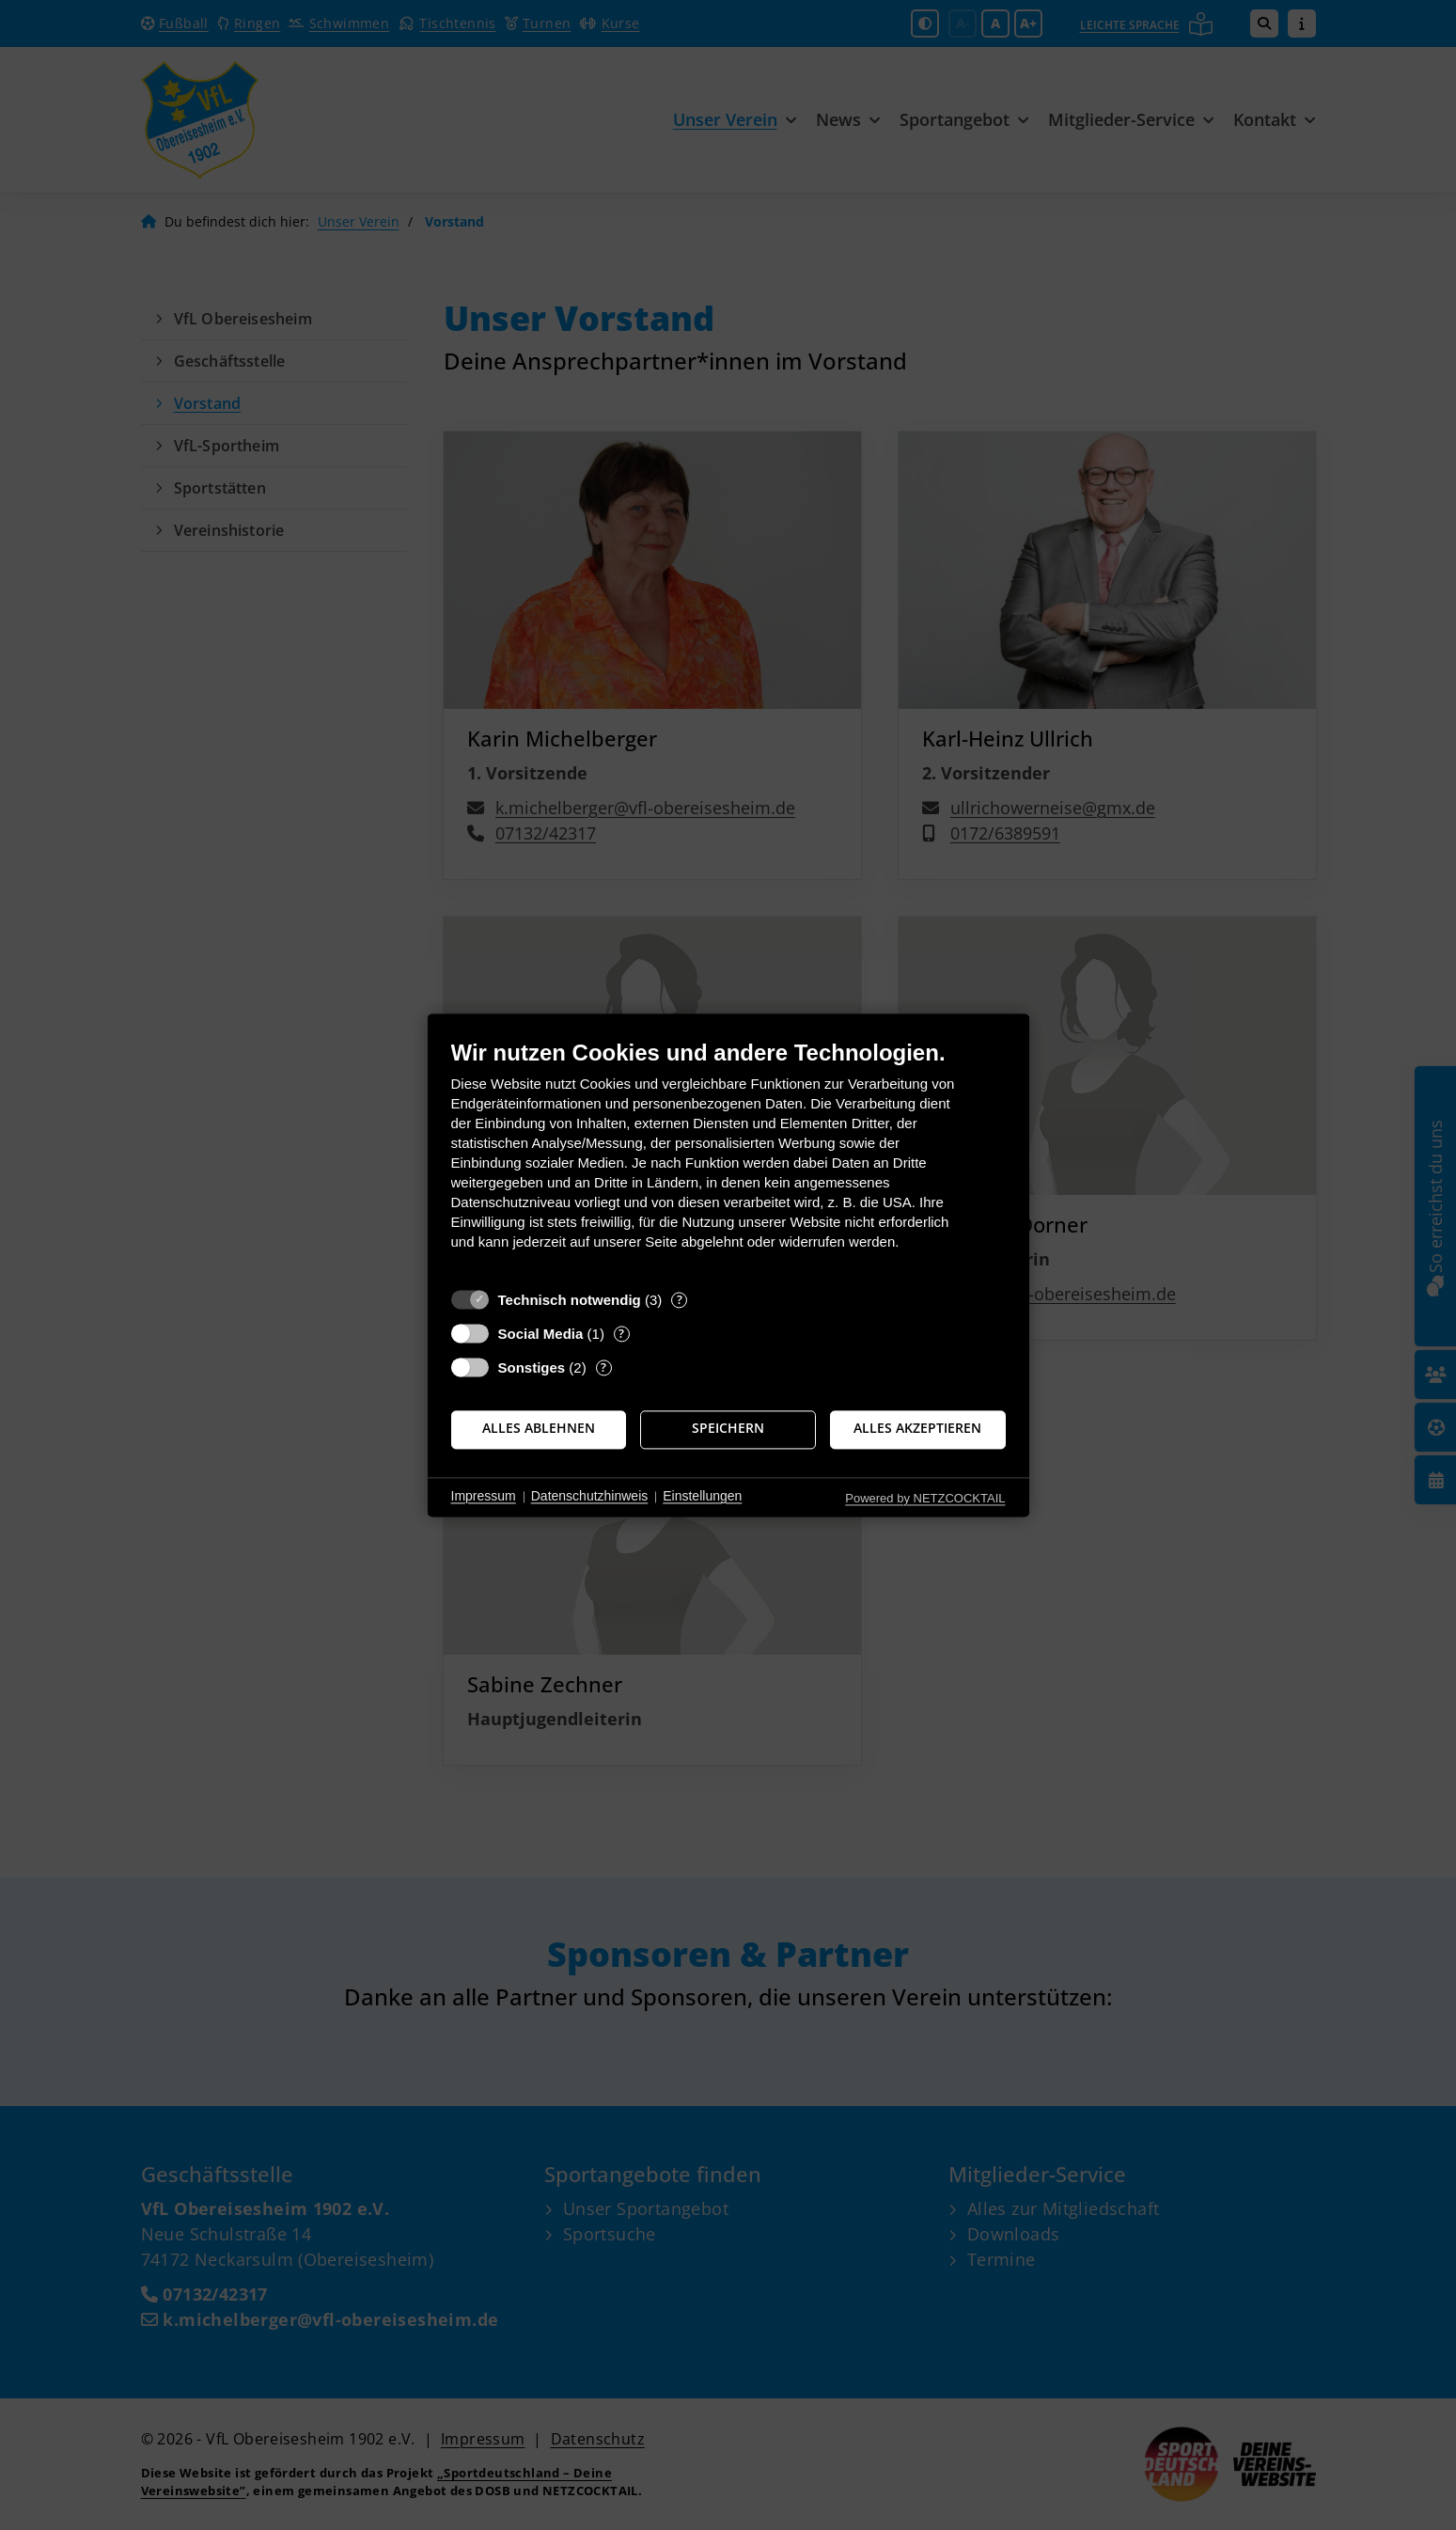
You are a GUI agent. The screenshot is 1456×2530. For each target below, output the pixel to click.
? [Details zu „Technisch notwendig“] (679, 1300)
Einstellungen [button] (702, 1496)
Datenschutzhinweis (590, 1496)
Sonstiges (532, 1367)
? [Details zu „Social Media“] (621, 1334)
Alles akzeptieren (917, 1429)
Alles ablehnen (538, 1429)
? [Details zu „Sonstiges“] (603, 1367)
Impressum (483, 1496)
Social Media (541, 1334)
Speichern (728, 1429)
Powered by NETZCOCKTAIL (925, 1498)
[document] (728, 1159)
